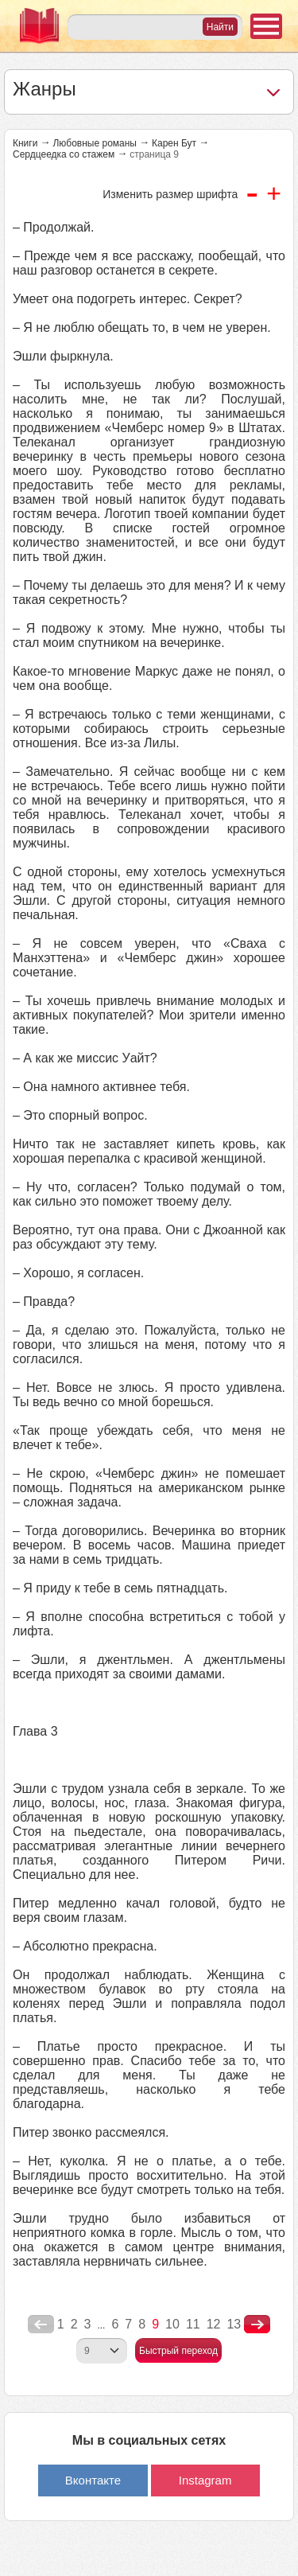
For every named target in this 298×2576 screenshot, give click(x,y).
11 (193, 2324)
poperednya (41, 2324)
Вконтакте (93, 2480)
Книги (25, 143)
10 (172, 2324)
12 (214, 2324)
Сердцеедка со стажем (63, 154)
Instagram (205, 2480)
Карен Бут (174, 143)
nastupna (257, 2324)
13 (233, 2324)
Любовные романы (94, 143)
